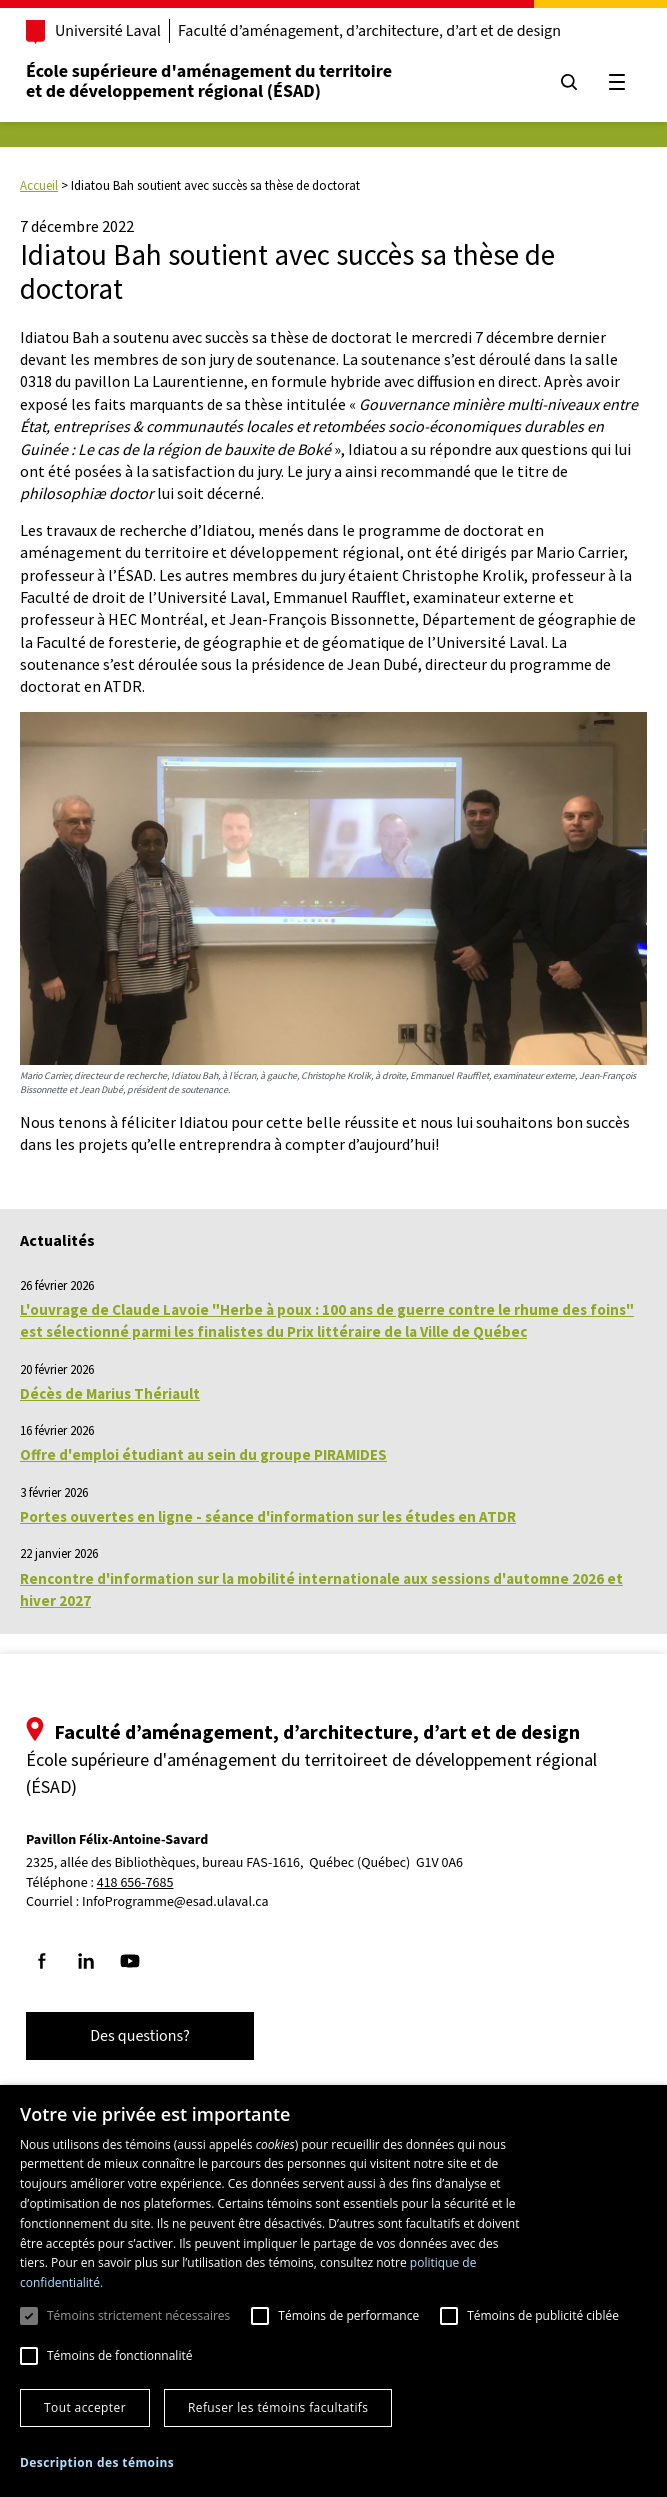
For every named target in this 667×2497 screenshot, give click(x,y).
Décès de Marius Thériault (110, 1393)
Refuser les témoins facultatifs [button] (278, 2407)
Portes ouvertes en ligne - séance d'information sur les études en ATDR (268, 1516)
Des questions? (140, 2036)
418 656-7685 (135, 1883)
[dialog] (333, 2291)
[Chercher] (569, 82)
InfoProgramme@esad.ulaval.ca (175, 1902)
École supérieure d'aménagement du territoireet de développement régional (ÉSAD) (209, 81)
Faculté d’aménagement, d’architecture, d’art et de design (369, 31)
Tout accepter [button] (85, 2407)
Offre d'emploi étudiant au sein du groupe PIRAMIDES (203, 1454)
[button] (97, 2462)
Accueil (39, 185)
